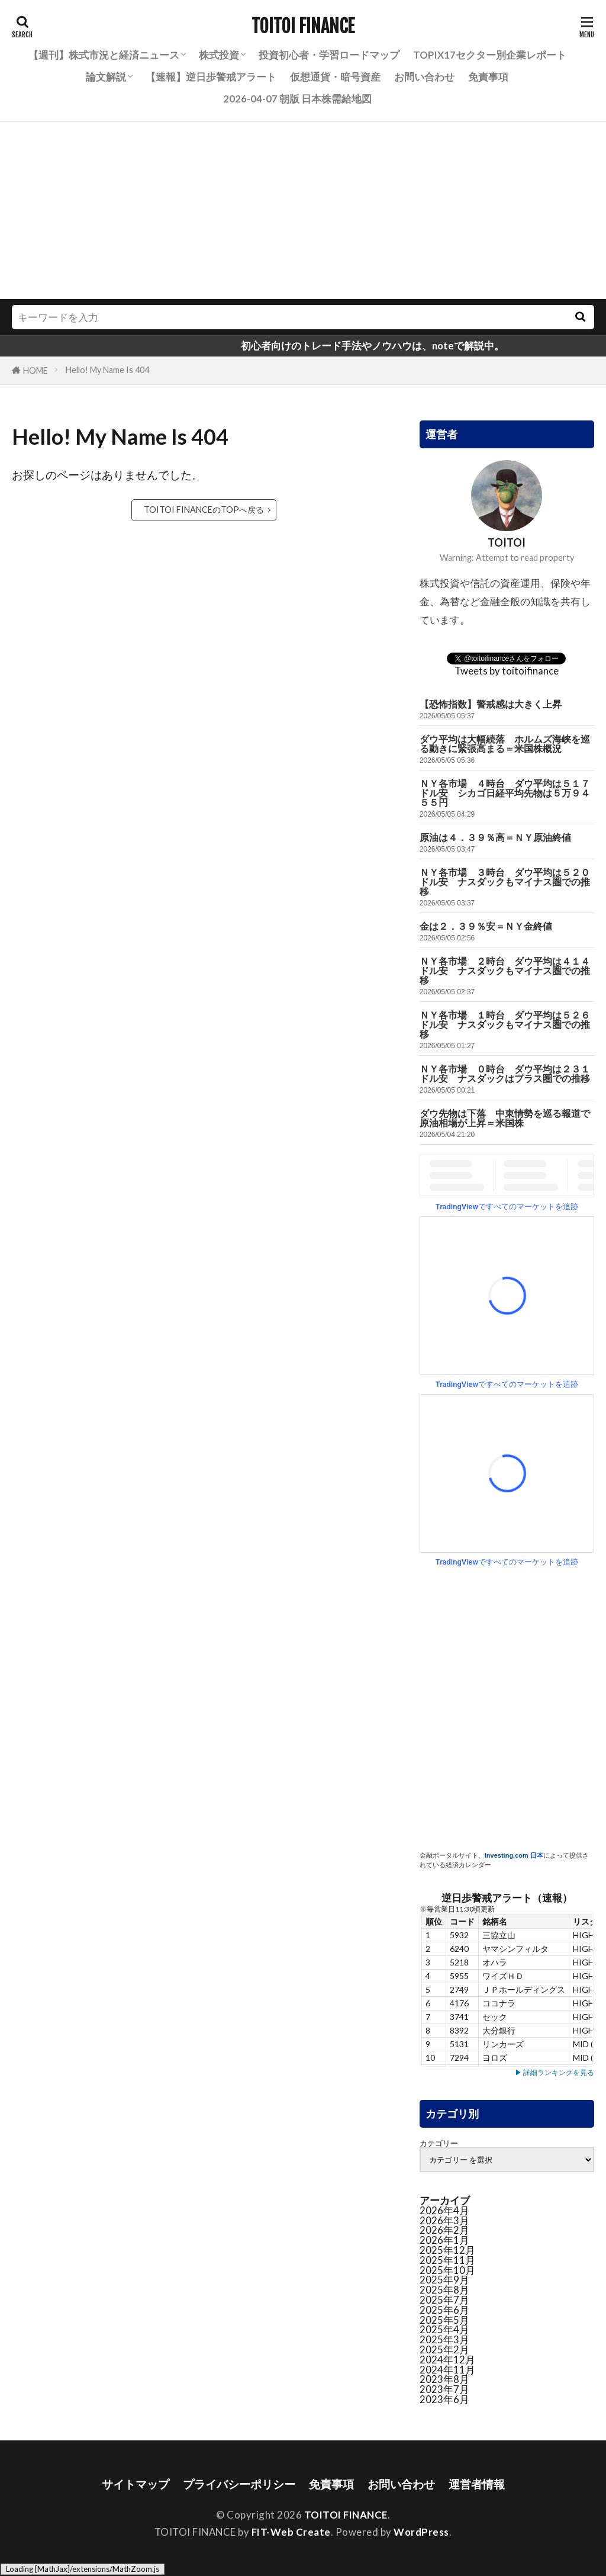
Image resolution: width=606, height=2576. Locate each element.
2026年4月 (444, 2210)
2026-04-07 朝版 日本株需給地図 (297, 98)
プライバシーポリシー (239, 2484)
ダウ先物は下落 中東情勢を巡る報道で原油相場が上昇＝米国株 (505, 1118)
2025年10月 (447, 2270)
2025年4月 (444, 2329)
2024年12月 (447, 2359)
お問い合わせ (424, 76)
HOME (35, 370)
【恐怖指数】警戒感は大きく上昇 (491, 704)
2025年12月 (447, 2250)
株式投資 (219, 55)
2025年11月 (447, 2260)
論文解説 (106, 76)
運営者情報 (477, 2484)
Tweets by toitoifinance (506, 670)
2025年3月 (444, 2339)
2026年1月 (444, 2240)
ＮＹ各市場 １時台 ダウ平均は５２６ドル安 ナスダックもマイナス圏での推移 (505, 1024)
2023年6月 (444, 2399)
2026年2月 (444, 2230)
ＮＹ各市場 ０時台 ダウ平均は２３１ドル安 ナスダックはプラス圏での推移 (505, 1074)
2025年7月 (444, 2300)
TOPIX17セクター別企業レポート (489, 55)
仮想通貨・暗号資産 (335, 76)
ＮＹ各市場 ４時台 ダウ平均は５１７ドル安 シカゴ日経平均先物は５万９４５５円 (505, 793)
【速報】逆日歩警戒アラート (211, 76)
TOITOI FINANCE (303, 27)
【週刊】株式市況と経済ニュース (103, 55)
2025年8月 (444, 2289)
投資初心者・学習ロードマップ (329, 55)
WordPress (421, 2532)
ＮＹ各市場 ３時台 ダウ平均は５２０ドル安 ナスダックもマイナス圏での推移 (505, 882)
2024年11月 (447, 2369)
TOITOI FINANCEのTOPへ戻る (204, 510)
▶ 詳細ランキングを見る (554, 2072)
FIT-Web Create (291, 2532)
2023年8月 (444, 2379)
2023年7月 (444, 2389)
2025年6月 (444, 2310)
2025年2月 (444, 2349)
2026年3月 (444, 2220)
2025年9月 (444, 2279)
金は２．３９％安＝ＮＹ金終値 (486, 926)
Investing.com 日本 (514, 1855)
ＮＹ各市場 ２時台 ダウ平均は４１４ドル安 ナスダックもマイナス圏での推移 (505, 970)
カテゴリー (439, 2143)
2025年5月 (444, 2320)
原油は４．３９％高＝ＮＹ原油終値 (495, 838)
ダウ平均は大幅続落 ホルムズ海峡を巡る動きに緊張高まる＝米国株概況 (505, 744)
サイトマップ (135, 2484)
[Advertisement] (303, 210)
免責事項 (488, 76)
